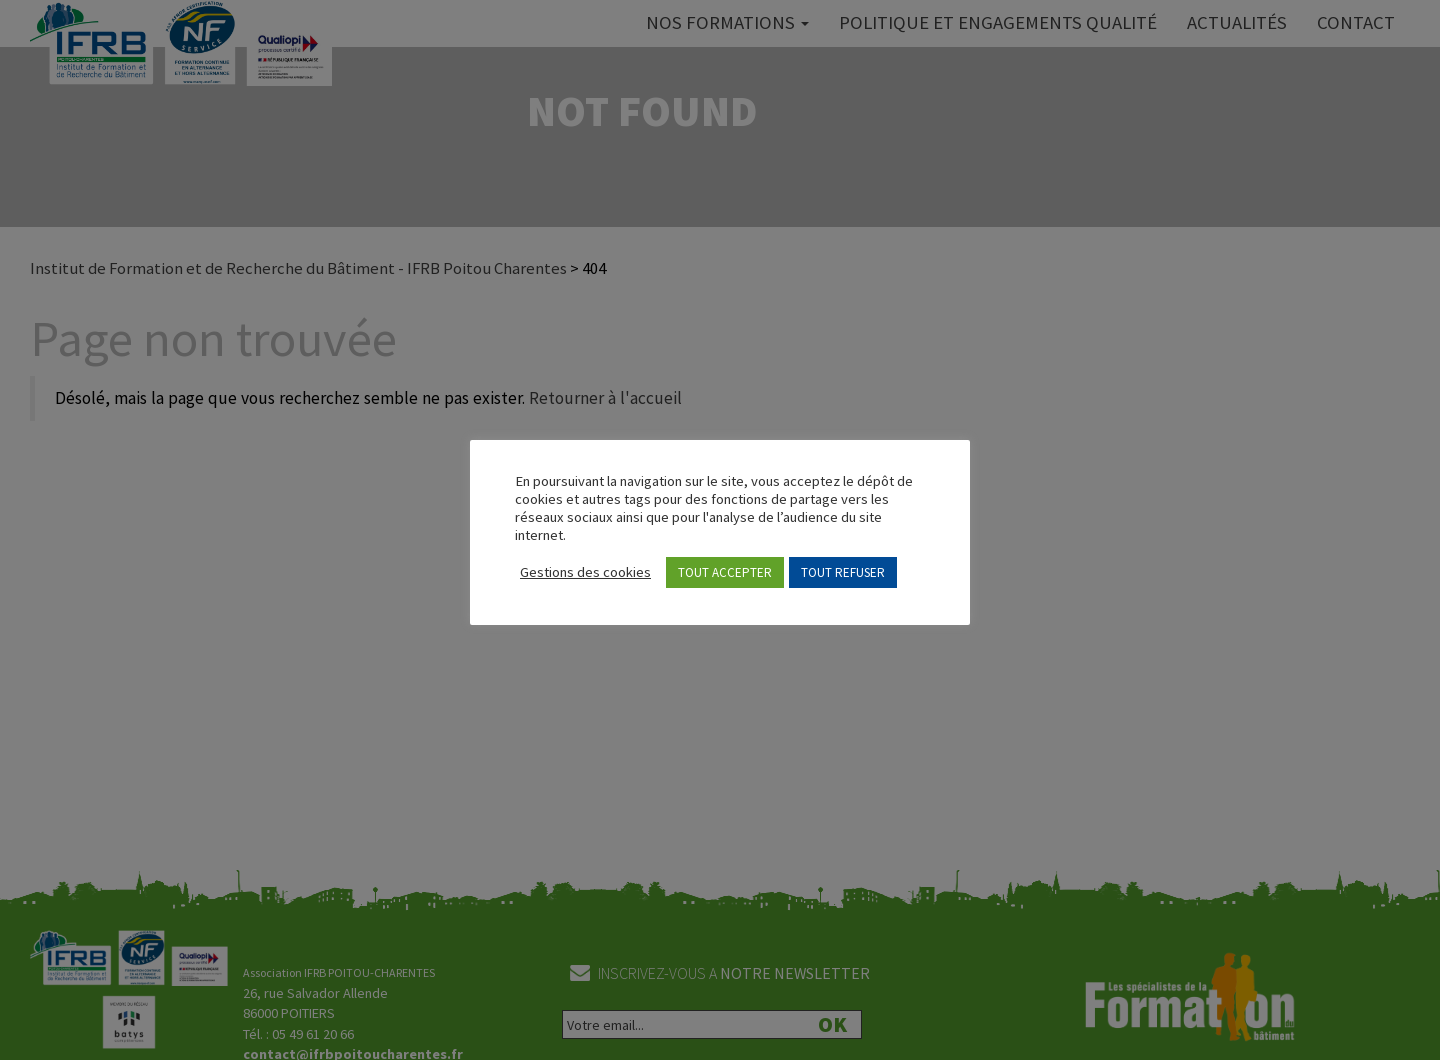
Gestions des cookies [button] (585, 572)
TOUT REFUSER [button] (843, 572)
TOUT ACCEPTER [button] (725, 572)
